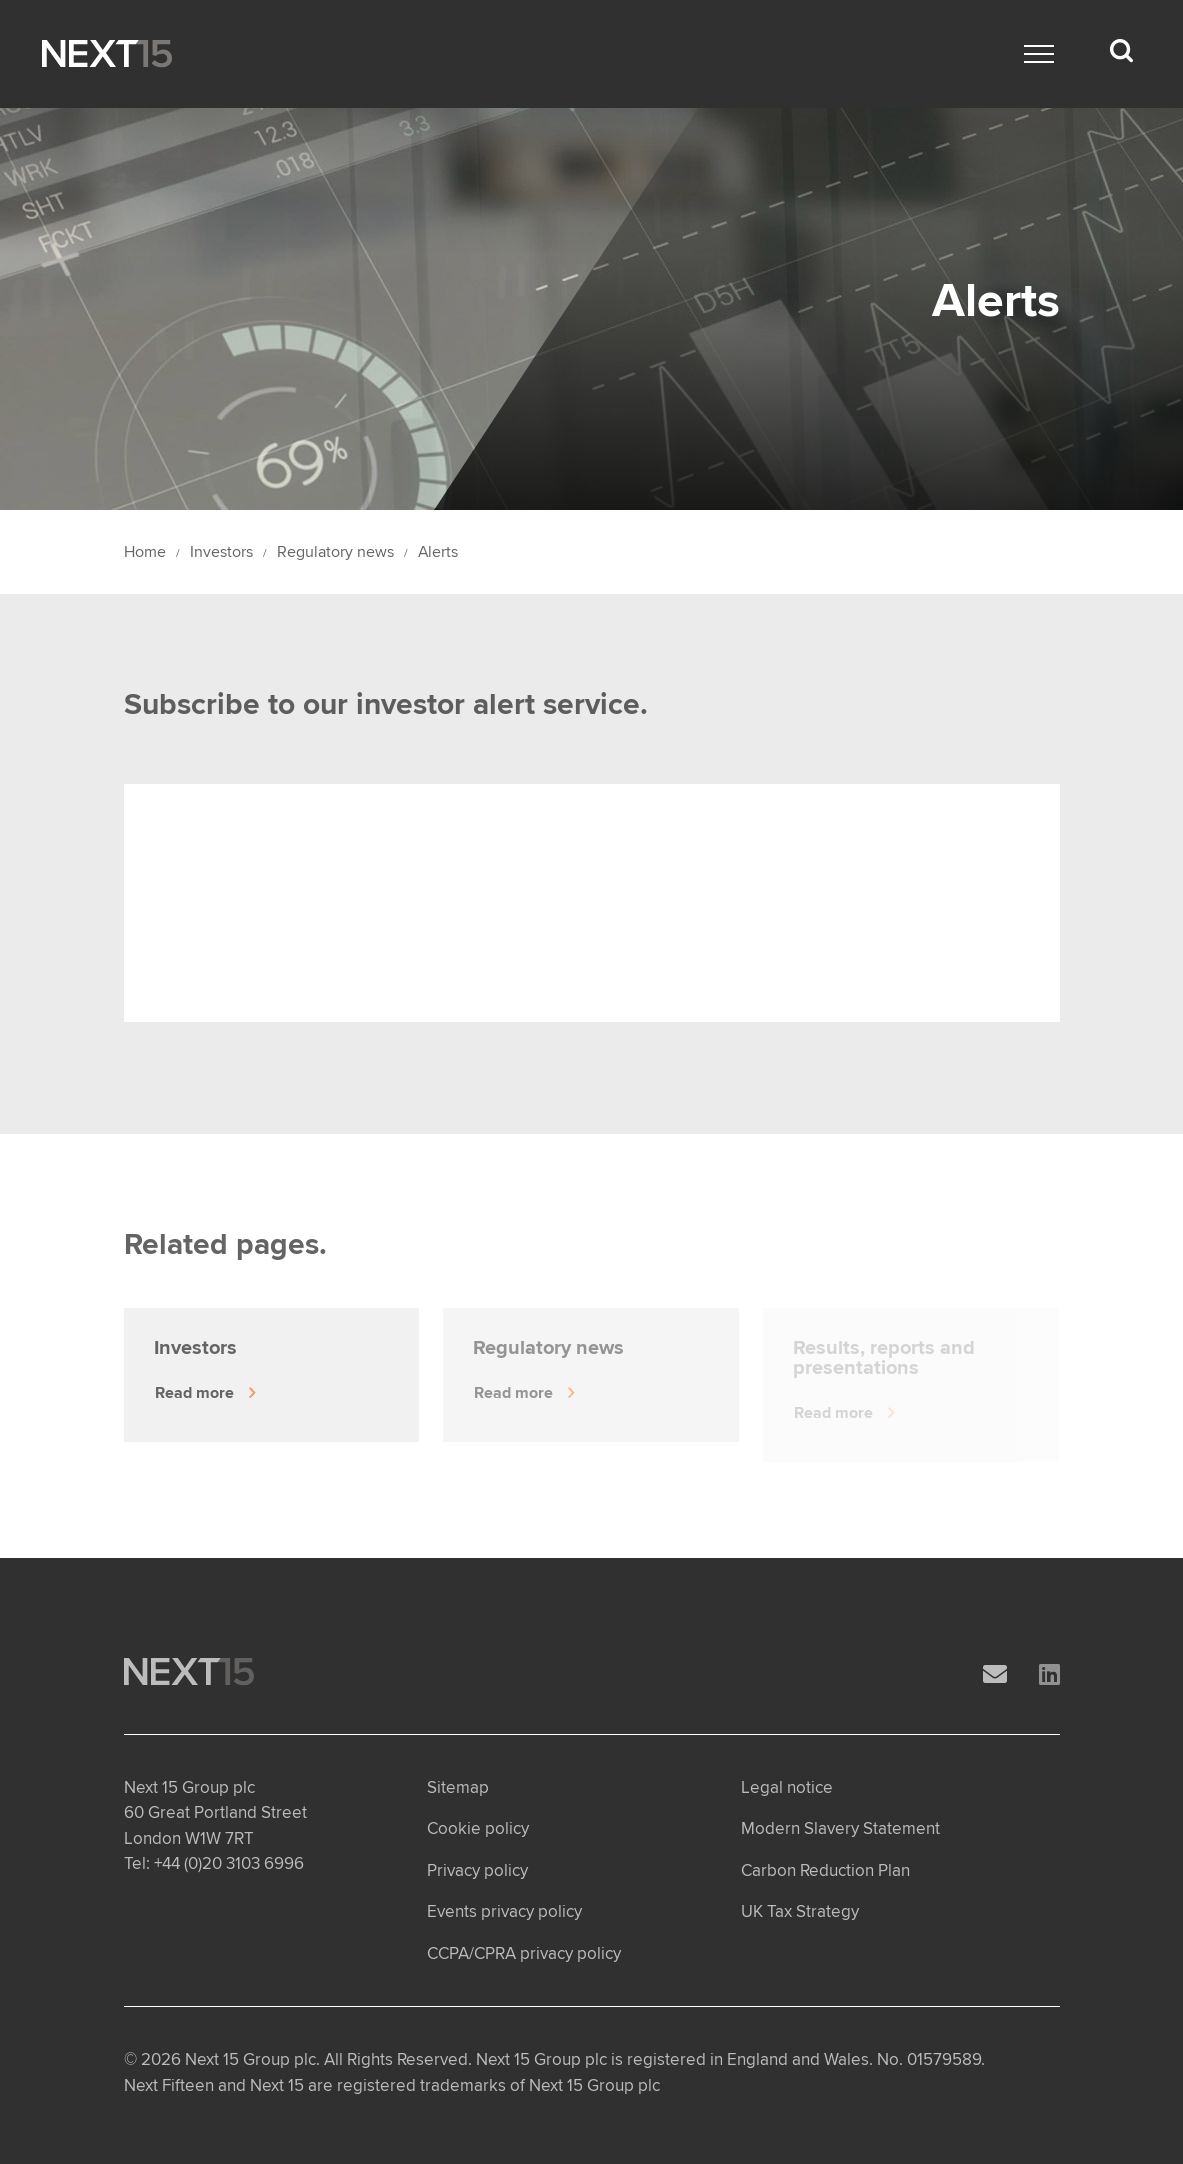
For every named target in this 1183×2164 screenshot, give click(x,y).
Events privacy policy (504, 1911)
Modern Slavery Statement (840, 1828)
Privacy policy (477, 1870)
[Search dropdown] (1121, 51)
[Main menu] (1039, 54)
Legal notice (787, 1787)
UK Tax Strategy (800, 1911)
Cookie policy (478, 1828)
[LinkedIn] (1049, 1675)
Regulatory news (335, 552)
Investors (221, 552)
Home (145, 552)
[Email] (995, 1675)
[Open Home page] (107, 54)
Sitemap (458, 1787)
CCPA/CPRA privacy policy (524, 1953)
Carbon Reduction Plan (825, 1870)
